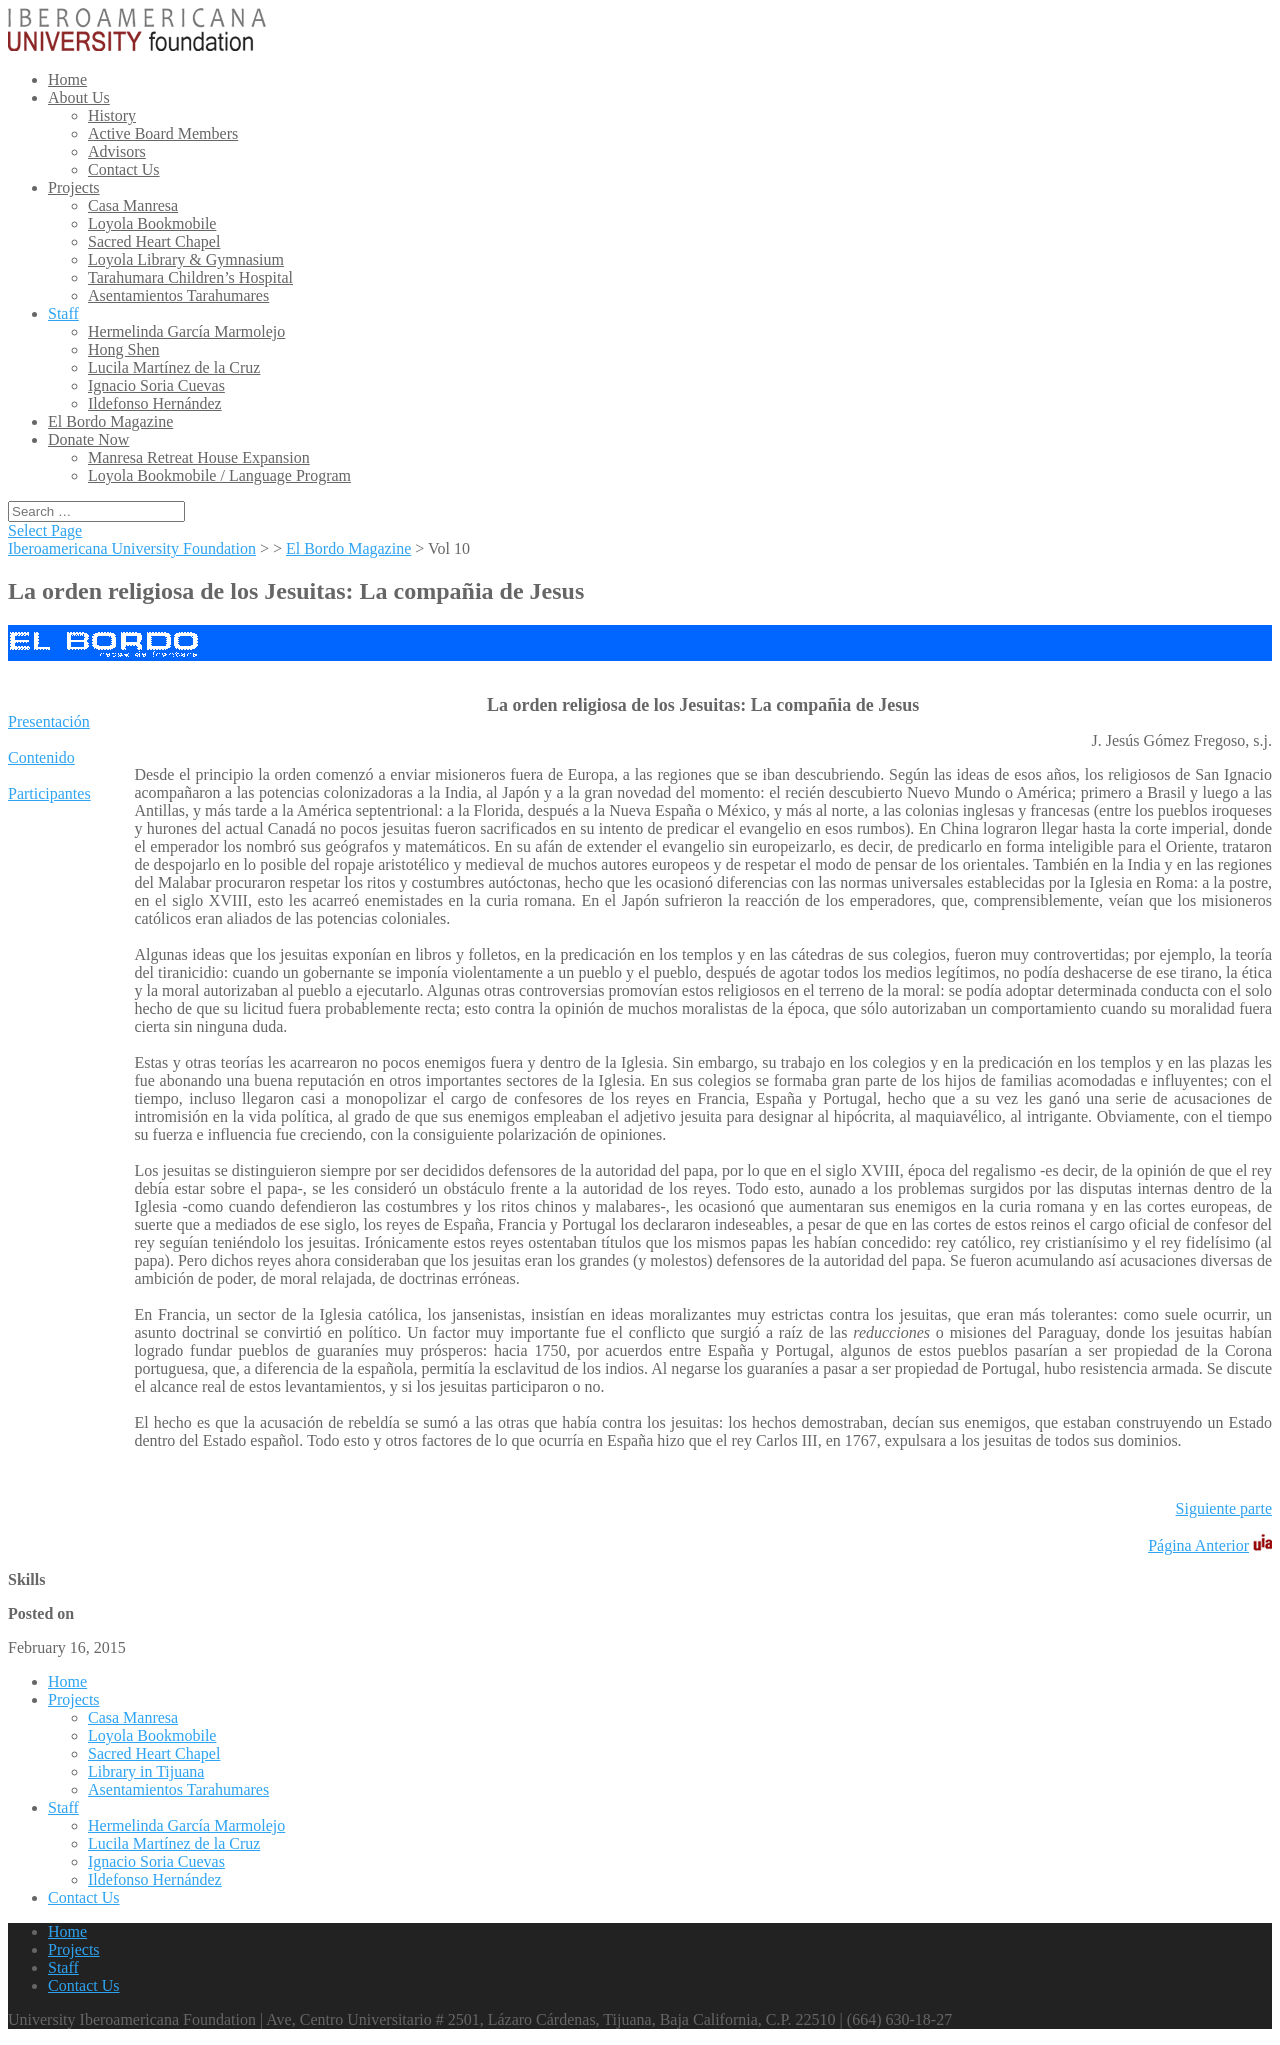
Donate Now (88, 439)
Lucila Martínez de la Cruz (174, 367)
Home (67, 79)
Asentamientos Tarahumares (178, 295)
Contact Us (124, 169)
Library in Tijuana (146, 1771)
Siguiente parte (1224, 1508)
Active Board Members (163, 133)
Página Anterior (1198, 1545)
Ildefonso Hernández (155, 403)
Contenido (41, 757)
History (112, 115)
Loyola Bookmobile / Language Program (219, 475)
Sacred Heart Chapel (154, 241)
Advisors (117, 151)
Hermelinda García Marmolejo (186, 331)
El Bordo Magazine (110, 421)
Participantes (49, 793)
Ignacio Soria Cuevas (156, 385)
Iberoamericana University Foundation (132, 548)
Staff (63, 313)
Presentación (49, 721)
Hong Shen (124, 349)
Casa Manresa (133, 205)
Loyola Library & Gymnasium (186, 259)
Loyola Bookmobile (152, 223)
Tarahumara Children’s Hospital (190, 277)
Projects (74, 187)
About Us (79, 97)
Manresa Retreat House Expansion (199, 457)
